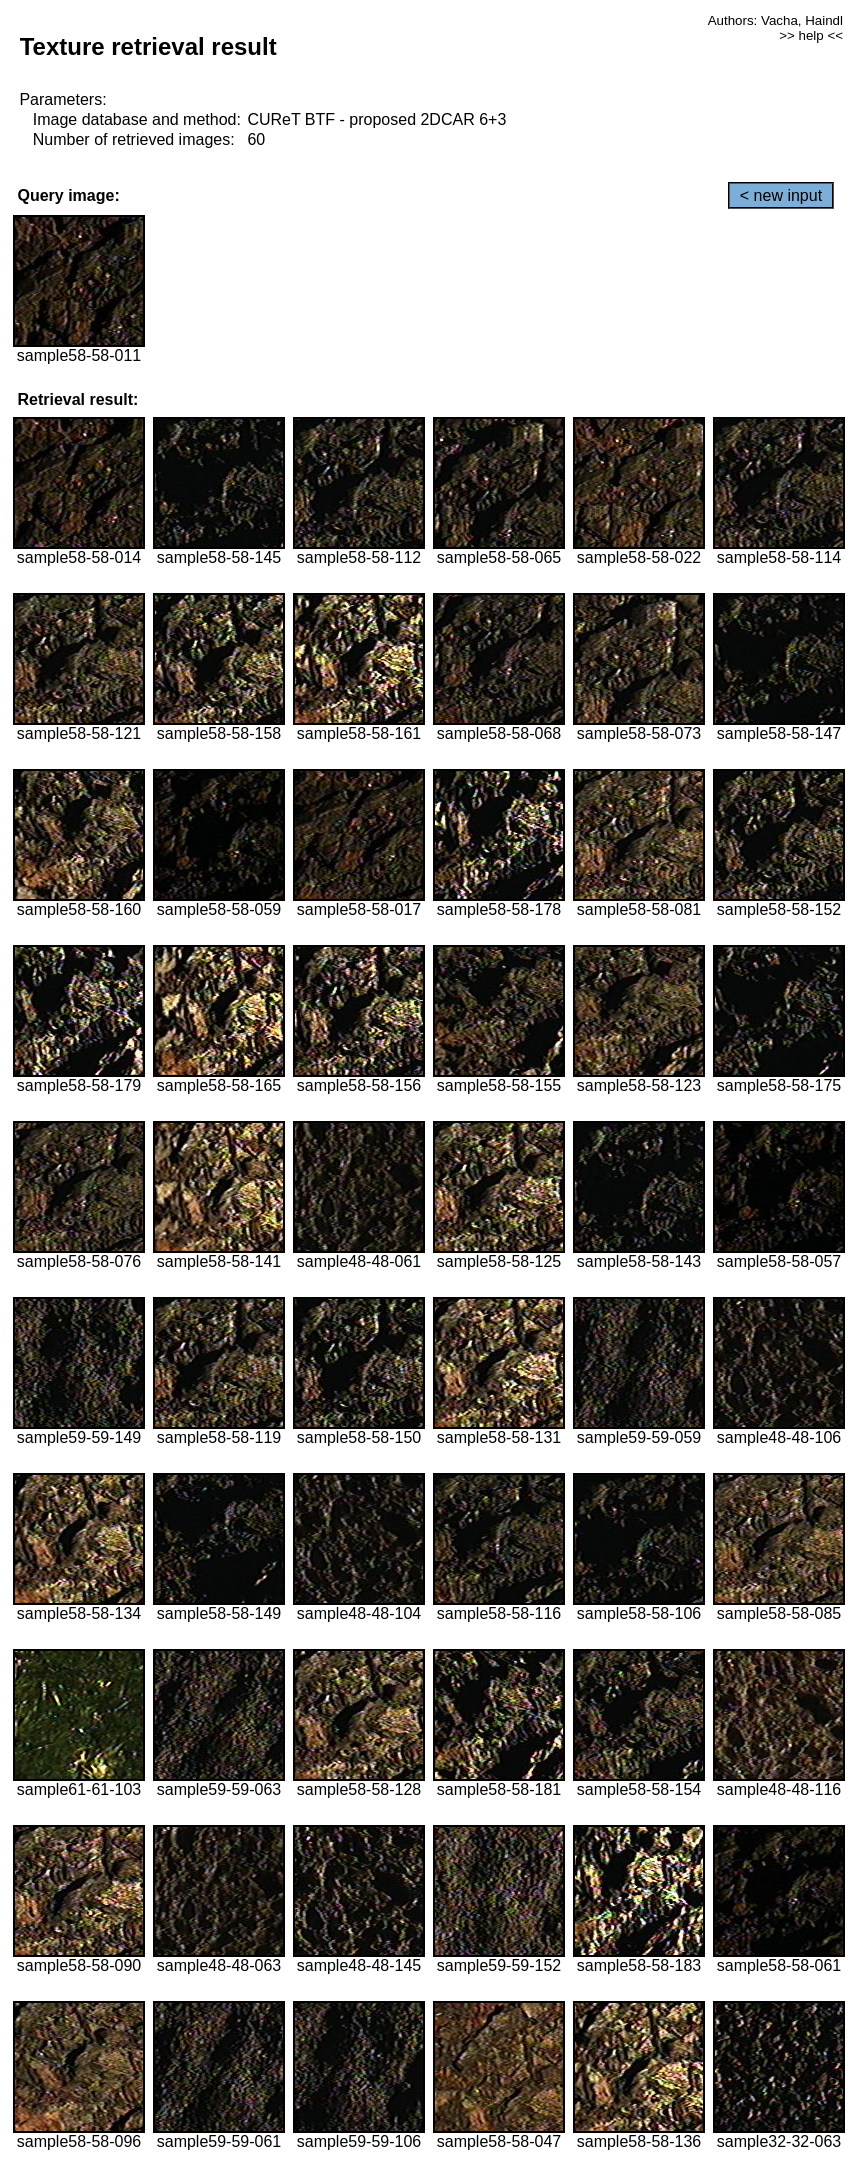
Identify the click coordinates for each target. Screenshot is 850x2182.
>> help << (811, 35)
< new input (781, 195)
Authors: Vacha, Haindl (775, 20)
